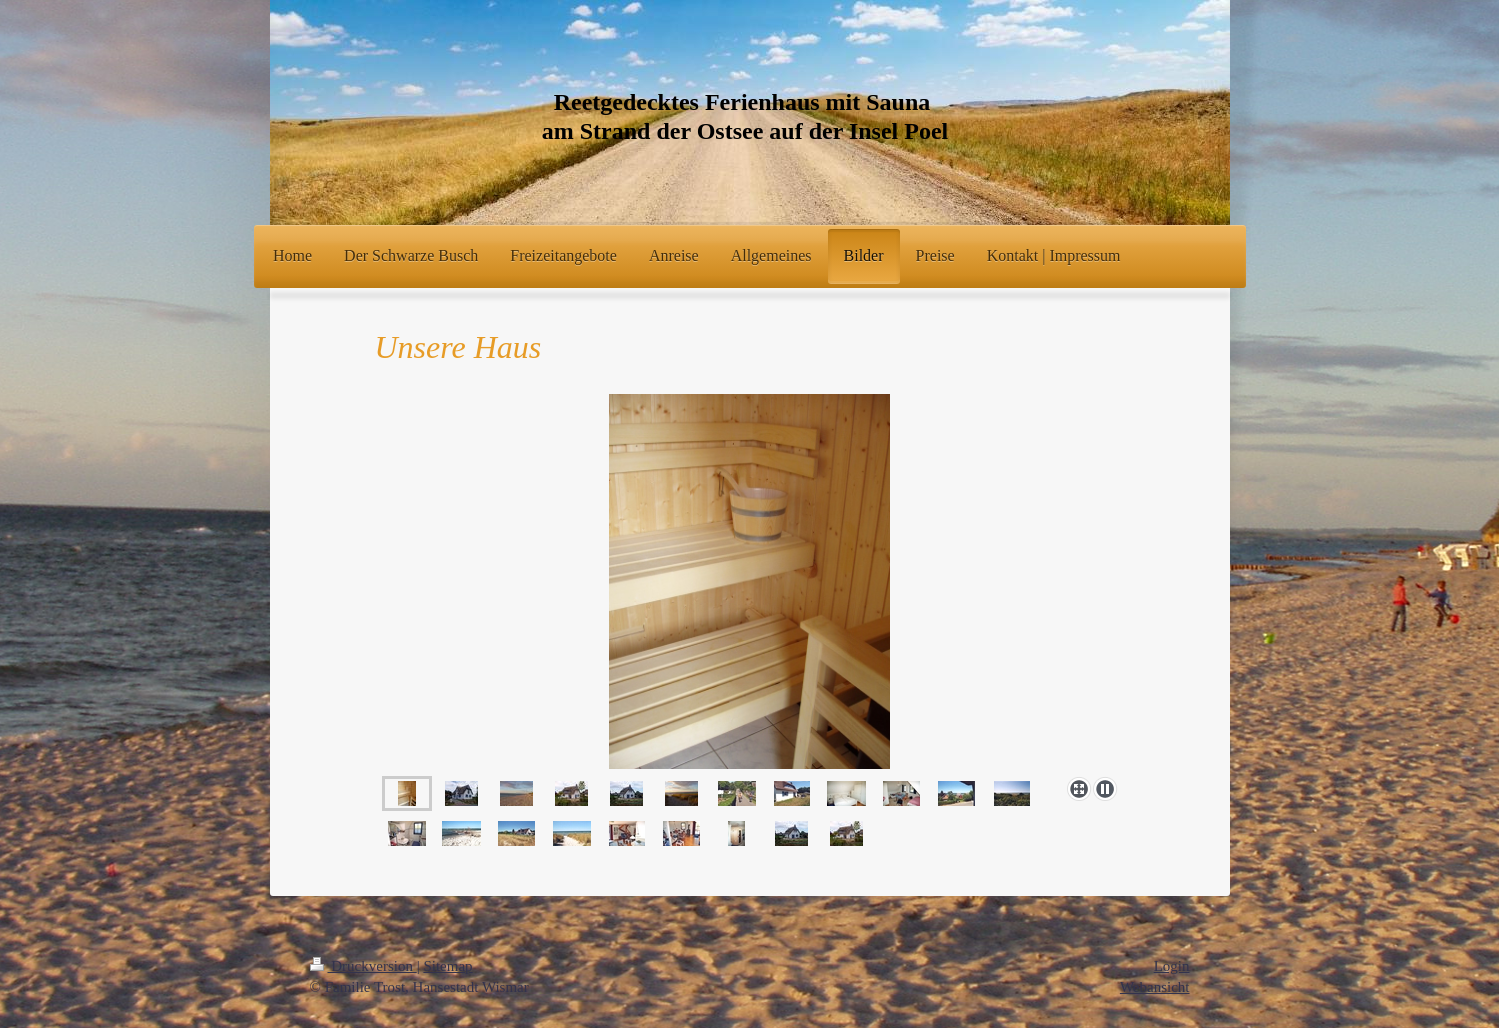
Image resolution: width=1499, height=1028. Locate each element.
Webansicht (1155, 987)
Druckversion (363, 966)
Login (1172, 966)
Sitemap (447, 966)
